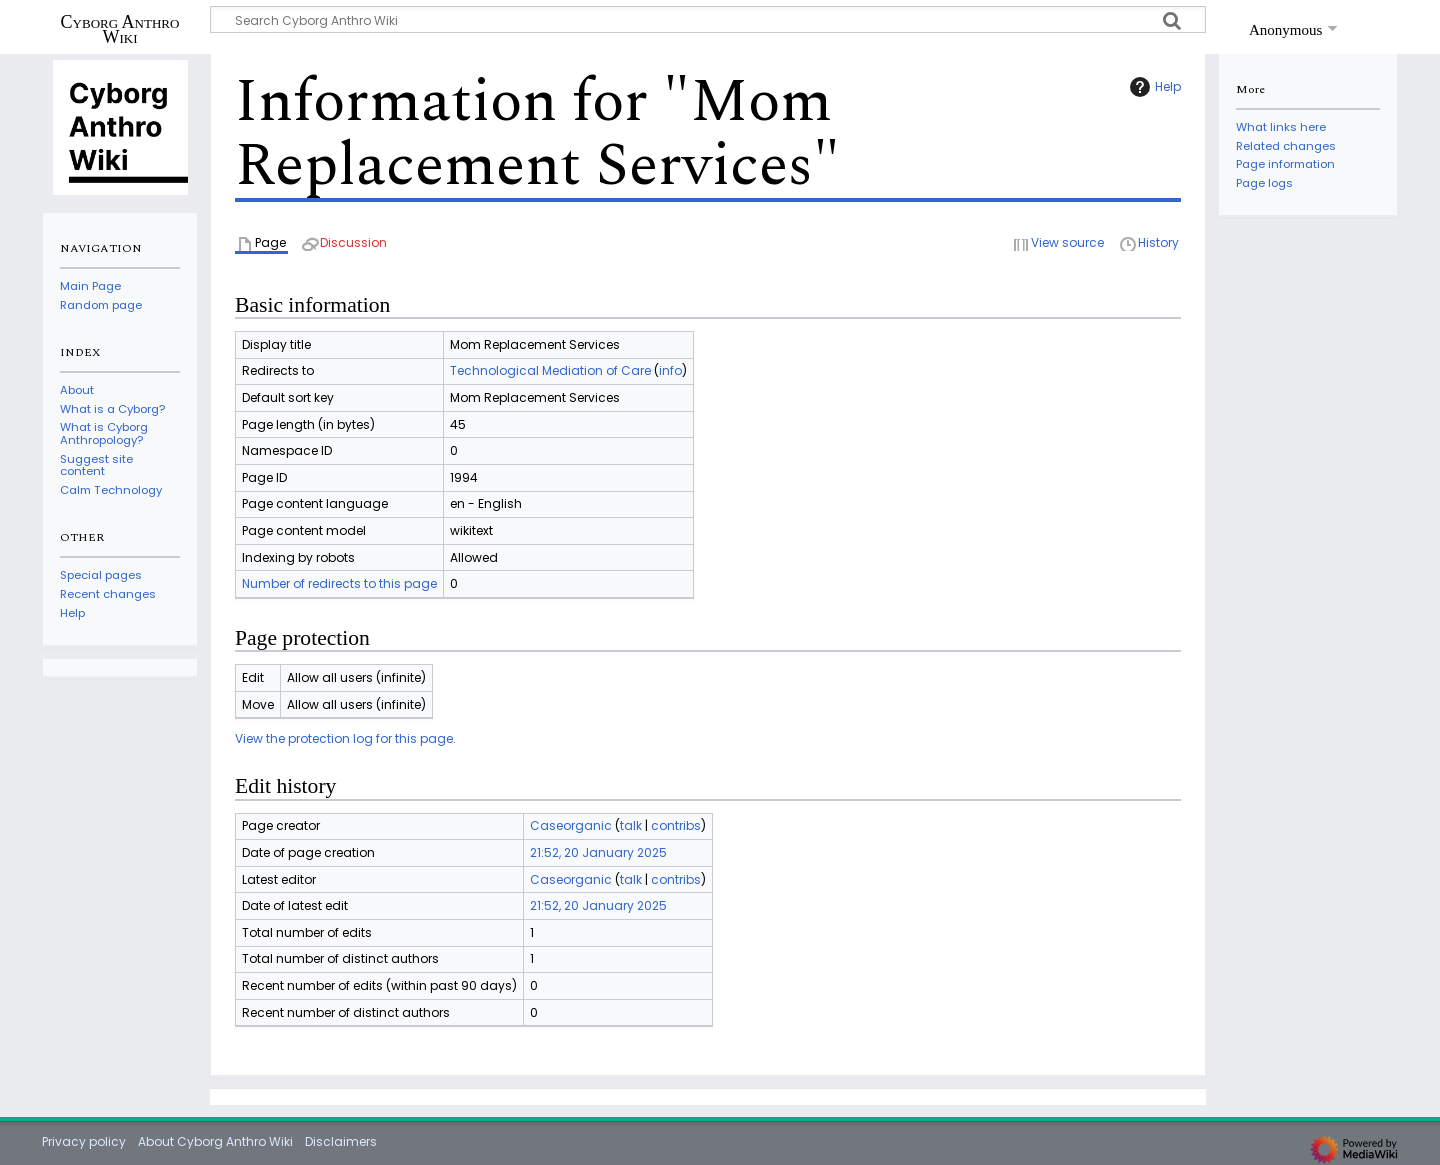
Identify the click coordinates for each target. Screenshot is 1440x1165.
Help (1153, 87)
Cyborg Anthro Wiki (120, 29)
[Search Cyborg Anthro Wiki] (708, 19)
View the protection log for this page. (345, 738)
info (670, 370)
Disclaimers (341, 1141)
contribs (676, 825)
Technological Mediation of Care (550, 370)
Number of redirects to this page (339, 583)
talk (631, 825)
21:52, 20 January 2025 (598, 852)
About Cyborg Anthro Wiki (215, 1141)
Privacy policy (84, 1141)
